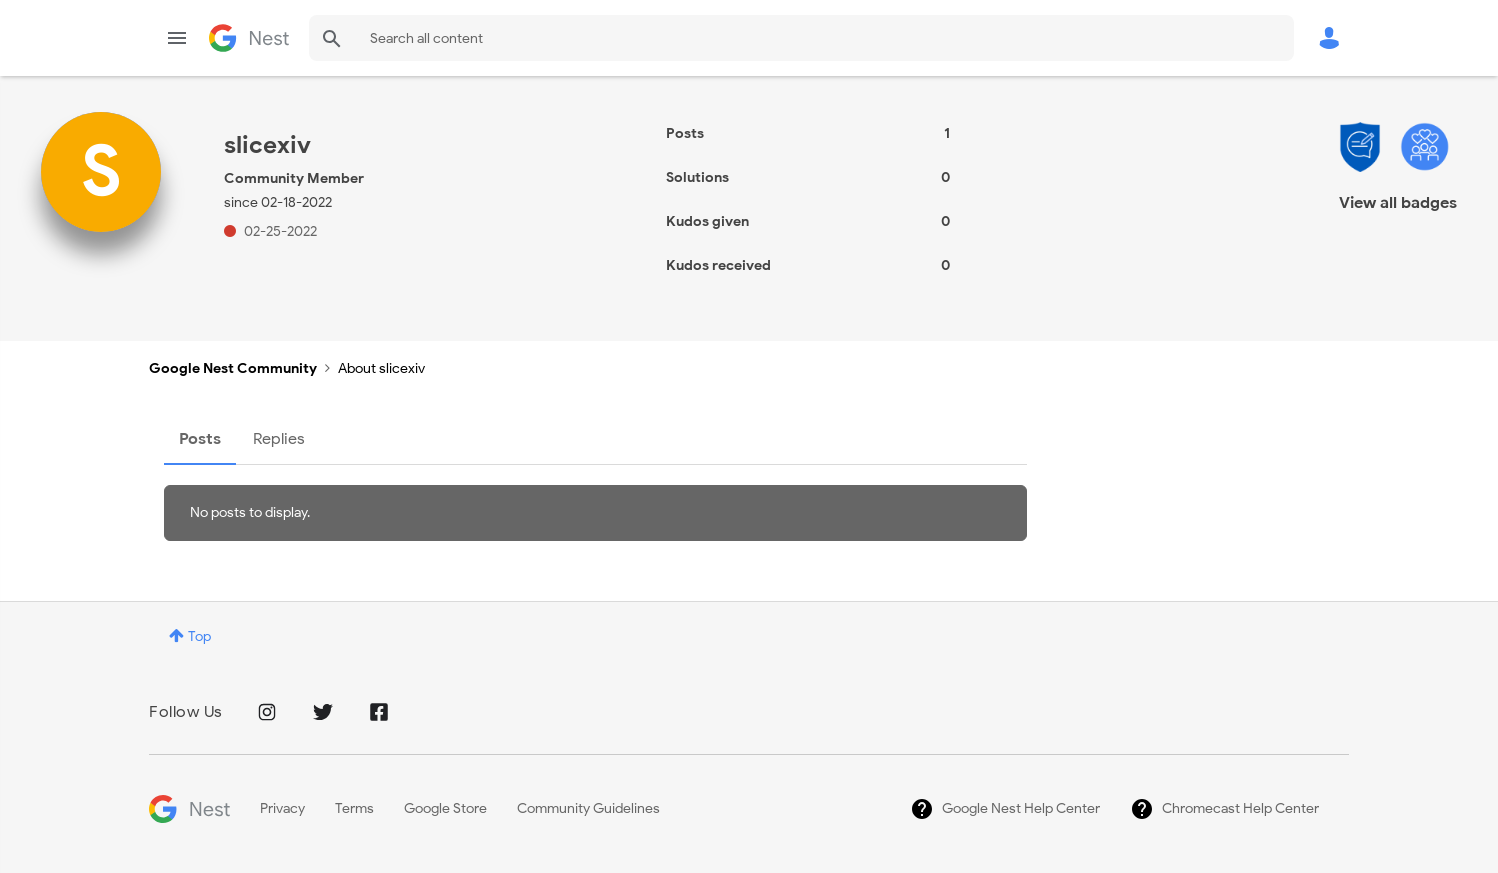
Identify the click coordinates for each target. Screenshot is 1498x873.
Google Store (445, 808)
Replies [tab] (279, 439)
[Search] (801, 38)
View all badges (1398, 203)
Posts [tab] (200, 439)
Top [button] (199, 636)
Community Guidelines (588, 808)
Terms (354, 808)
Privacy (282, 808)
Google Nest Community (249, 38)
